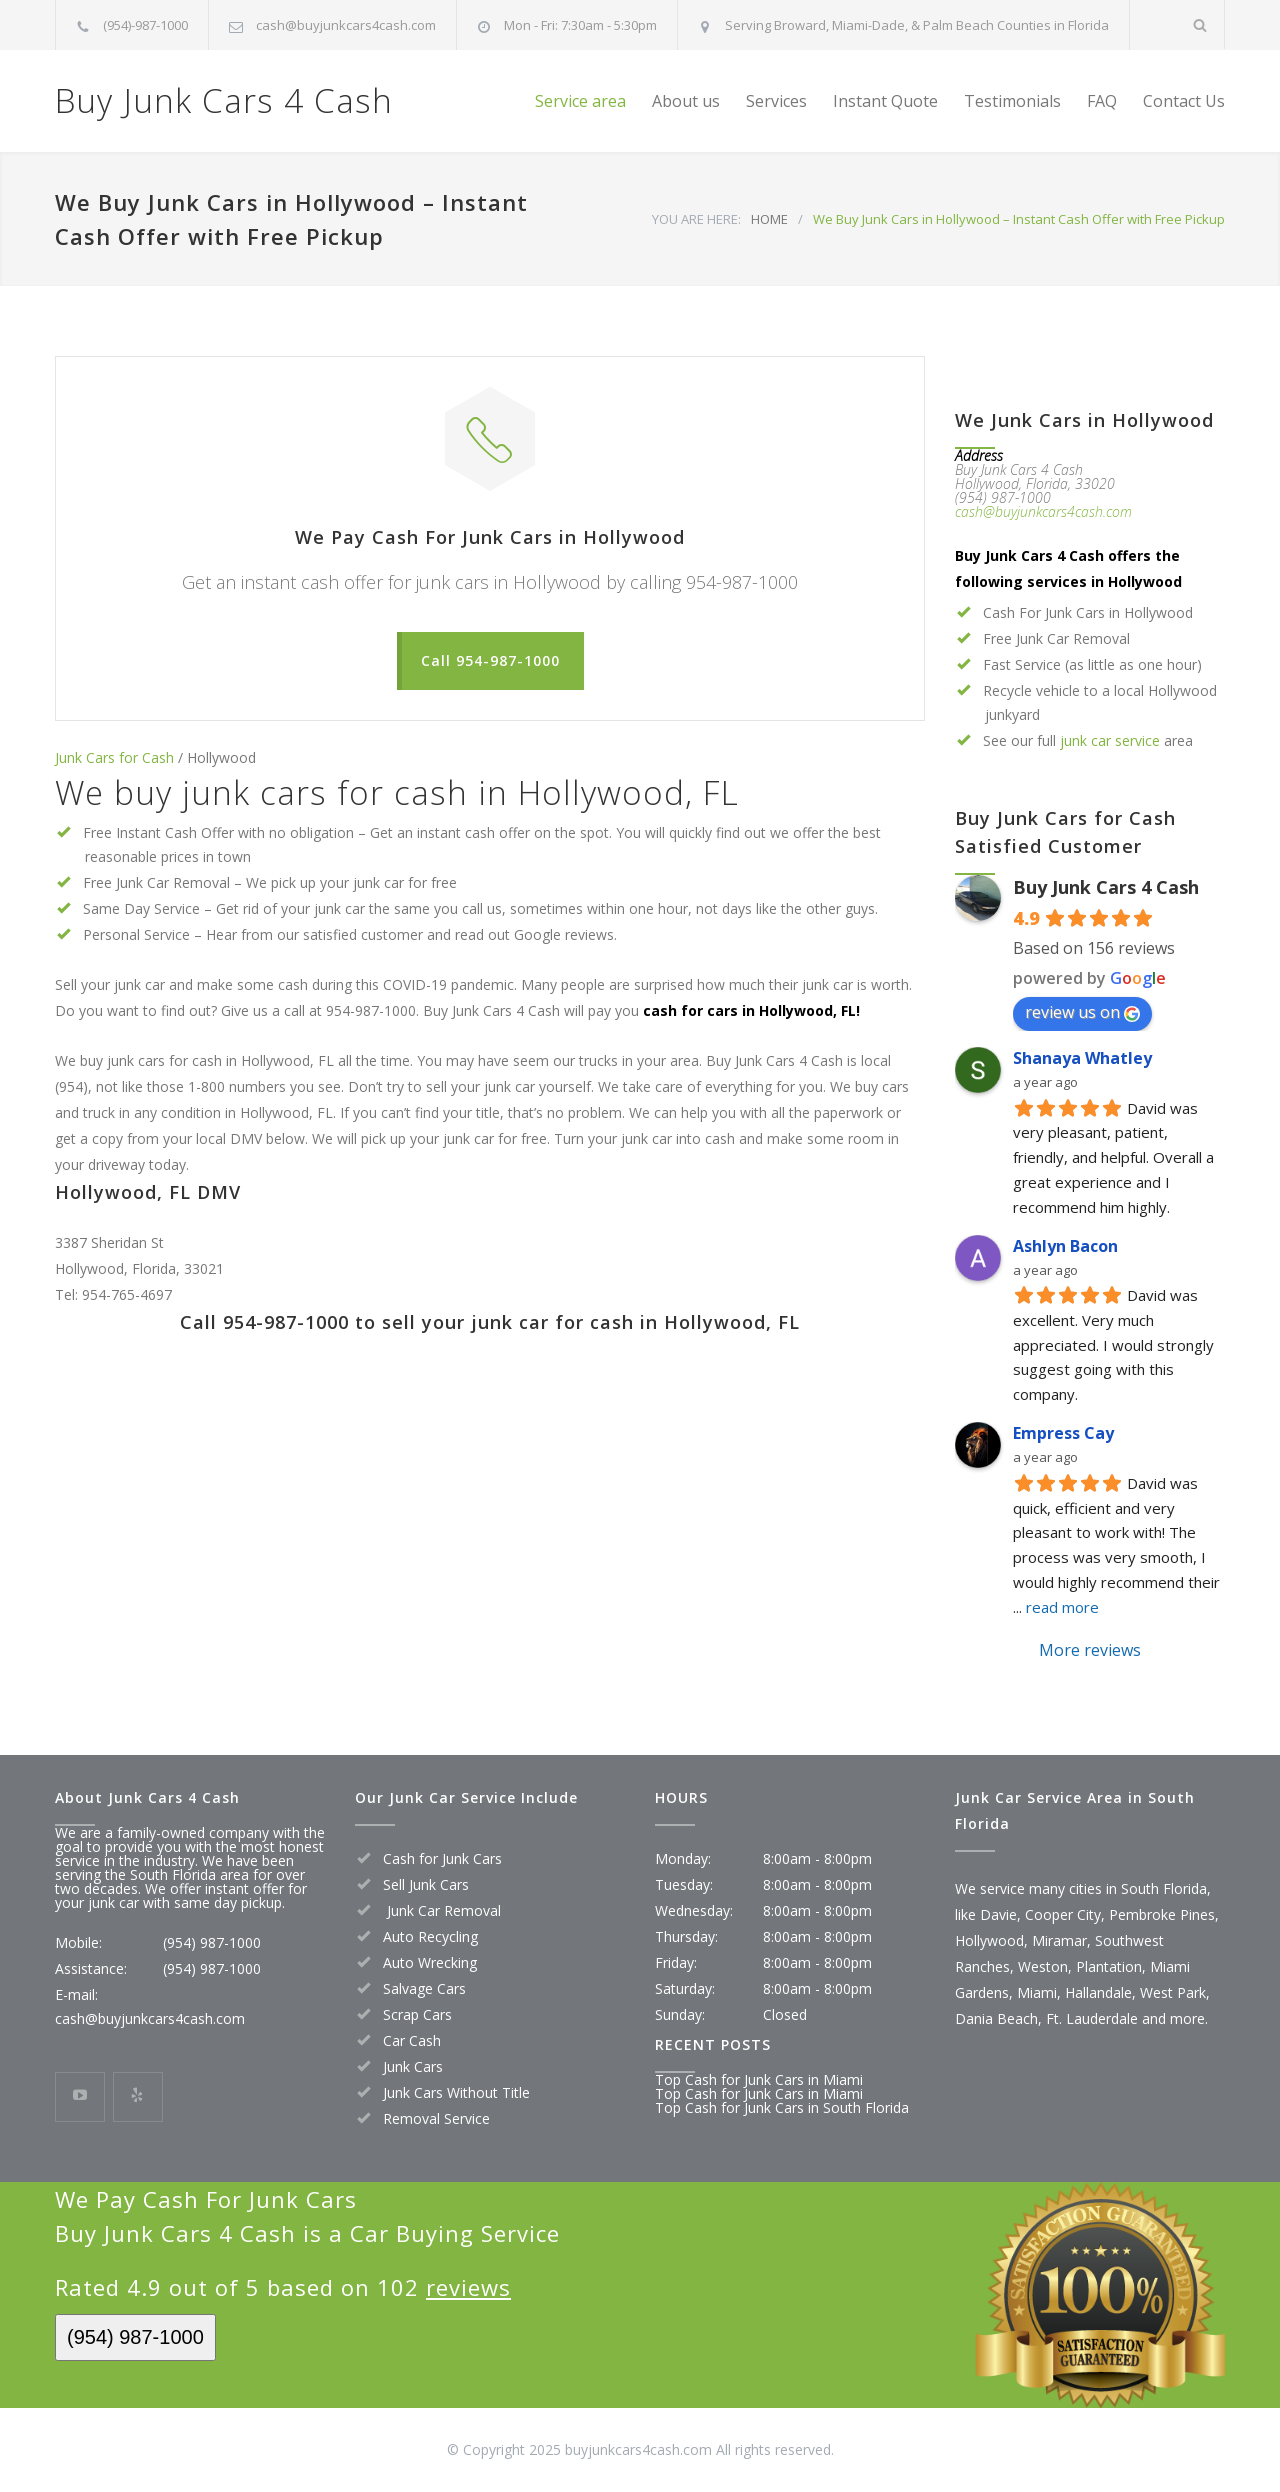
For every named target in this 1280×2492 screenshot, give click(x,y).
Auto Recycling (430, 1936)
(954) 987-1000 (212, 1942)
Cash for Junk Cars (442, 1858)
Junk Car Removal (442, 1910)
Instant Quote (885, 101)
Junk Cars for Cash (114, 757)
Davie (998, 1914)
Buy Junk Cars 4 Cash (224, 100)
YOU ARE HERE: (696, 219)
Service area (580, 101)
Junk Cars (413, 2066)
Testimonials (1012, 101)
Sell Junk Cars (426, 1884)
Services (776, 101)
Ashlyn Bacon (1065, 1246)
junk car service (1110, 740)
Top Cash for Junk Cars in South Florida (782, 2107)
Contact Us (1184, 101)
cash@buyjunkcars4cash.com (346, 25)
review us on (1082, 1012)
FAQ (1102, 101)
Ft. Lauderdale (1092, 2018)
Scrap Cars (417, 2014)
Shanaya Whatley (1082, 1058)
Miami (1037, 1992)
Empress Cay (1063, 1433)
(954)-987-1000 (145, 25)
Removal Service (436, 2118)
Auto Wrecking (430, 1962)
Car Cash (412, 2040)
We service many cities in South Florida (1081, 1888)
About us (686, 101)
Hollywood (989, 1940)
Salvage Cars (424, 1988)
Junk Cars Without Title (456, 2092)
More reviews (1090, 1650)
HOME (769, 219)
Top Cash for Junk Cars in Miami (759, 2079)
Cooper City (1063, 1914)
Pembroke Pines (1162, 1914)
